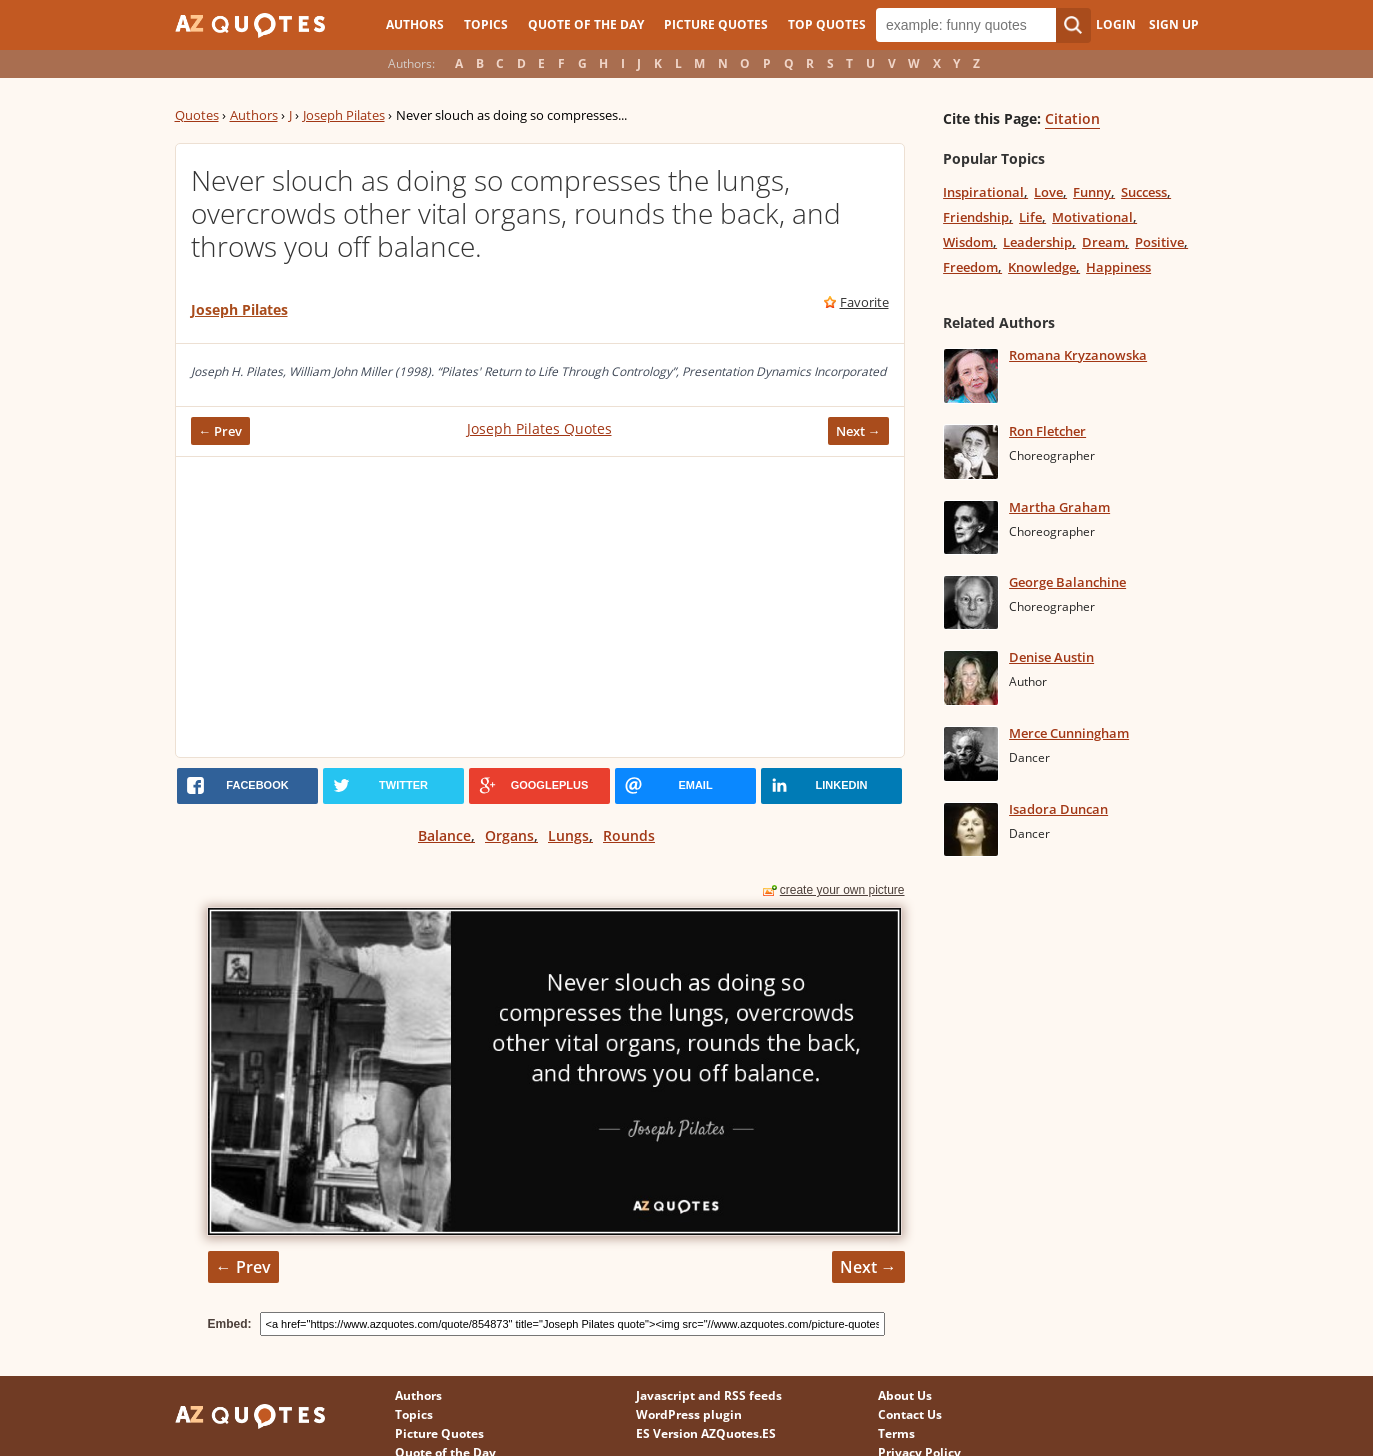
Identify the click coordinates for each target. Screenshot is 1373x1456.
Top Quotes (827, 24)
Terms (896, 1433)
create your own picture (842, 890)
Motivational (1092, 217)
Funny (1092, 192)
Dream (1103, 242)
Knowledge (1042, 267)
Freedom (970, 267)
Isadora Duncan (1058, 809)
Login (1116, 24)
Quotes (197, 115)
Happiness (1118, 267)
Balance (444, 835)
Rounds (629, 835)
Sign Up (1174, 24)
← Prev (221, 431)
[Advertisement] (540, 607)
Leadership (1037, 242)
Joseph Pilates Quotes (539, 428)
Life (1030, 217)
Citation (1072, 118)
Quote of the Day (586, 24)
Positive (1159, 242)
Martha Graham (1059, 507)
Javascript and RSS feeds (709, 1395)
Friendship (976, 217)
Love (1048, 192)
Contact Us (910, 1414)
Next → (858, 431)
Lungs (568, 835)
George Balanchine (1067, 582)
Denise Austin (1051, 657)
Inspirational (983, 192)
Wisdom (968, 242)
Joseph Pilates (344, 115)
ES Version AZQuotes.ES (706, 1433)
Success (1144, 192)
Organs (509, 835)
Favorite (864, 302)
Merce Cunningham (1069, 733)
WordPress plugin (689, 1414)
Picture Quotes (716, 24)
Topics (486, 24)
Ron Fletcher (1047, 431)
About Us (905, 1395)
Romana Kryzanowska (1078, 355)
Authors (415, 24)
